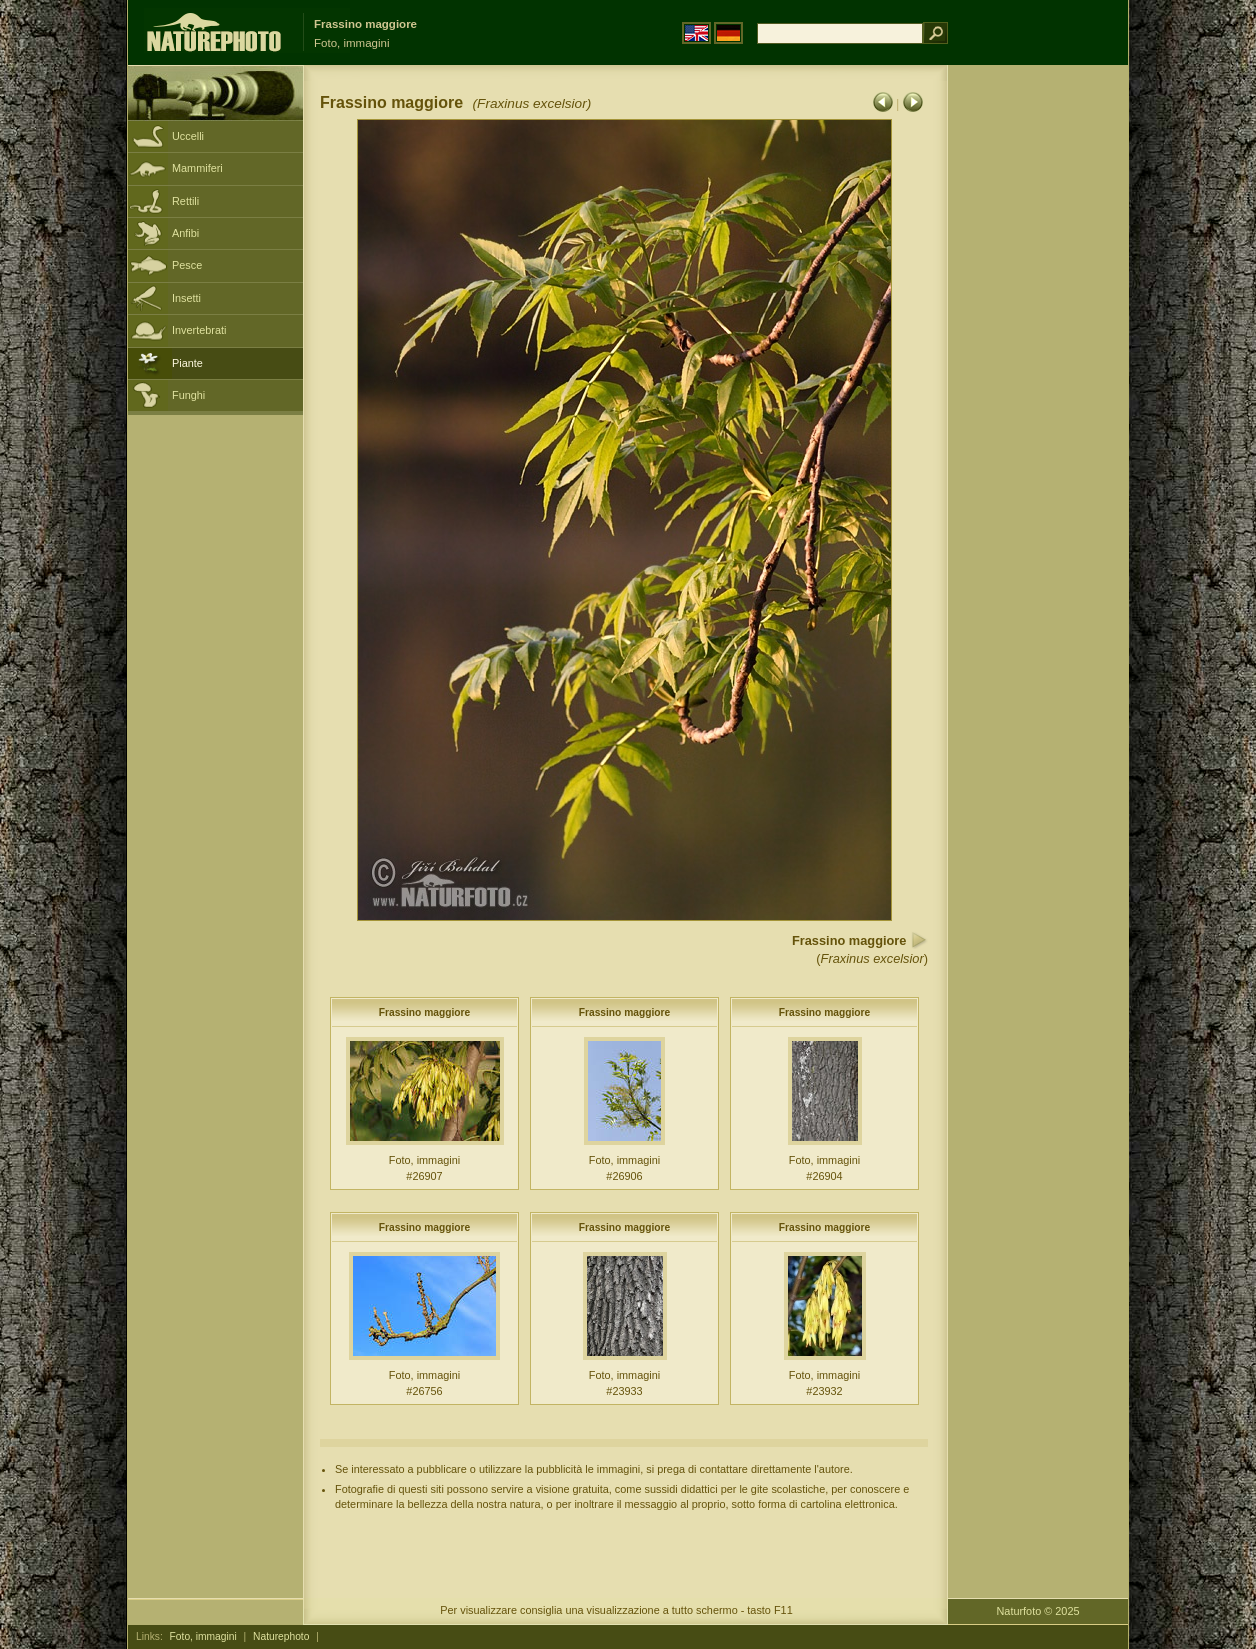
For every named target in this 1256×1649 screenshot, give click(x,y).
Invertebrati (199, 330)
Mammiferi (197, 168)
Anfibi (185, 233)
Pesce (187, 265)
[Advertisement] (1038, 385)
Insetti (186, 298)
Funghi (188, 395)
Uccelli (188, 136)
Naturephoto (281, 1636)
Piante (187, 363)
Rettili (185, 201)
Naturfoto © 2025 (1038, 1611)
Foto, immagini (203, 1636)
